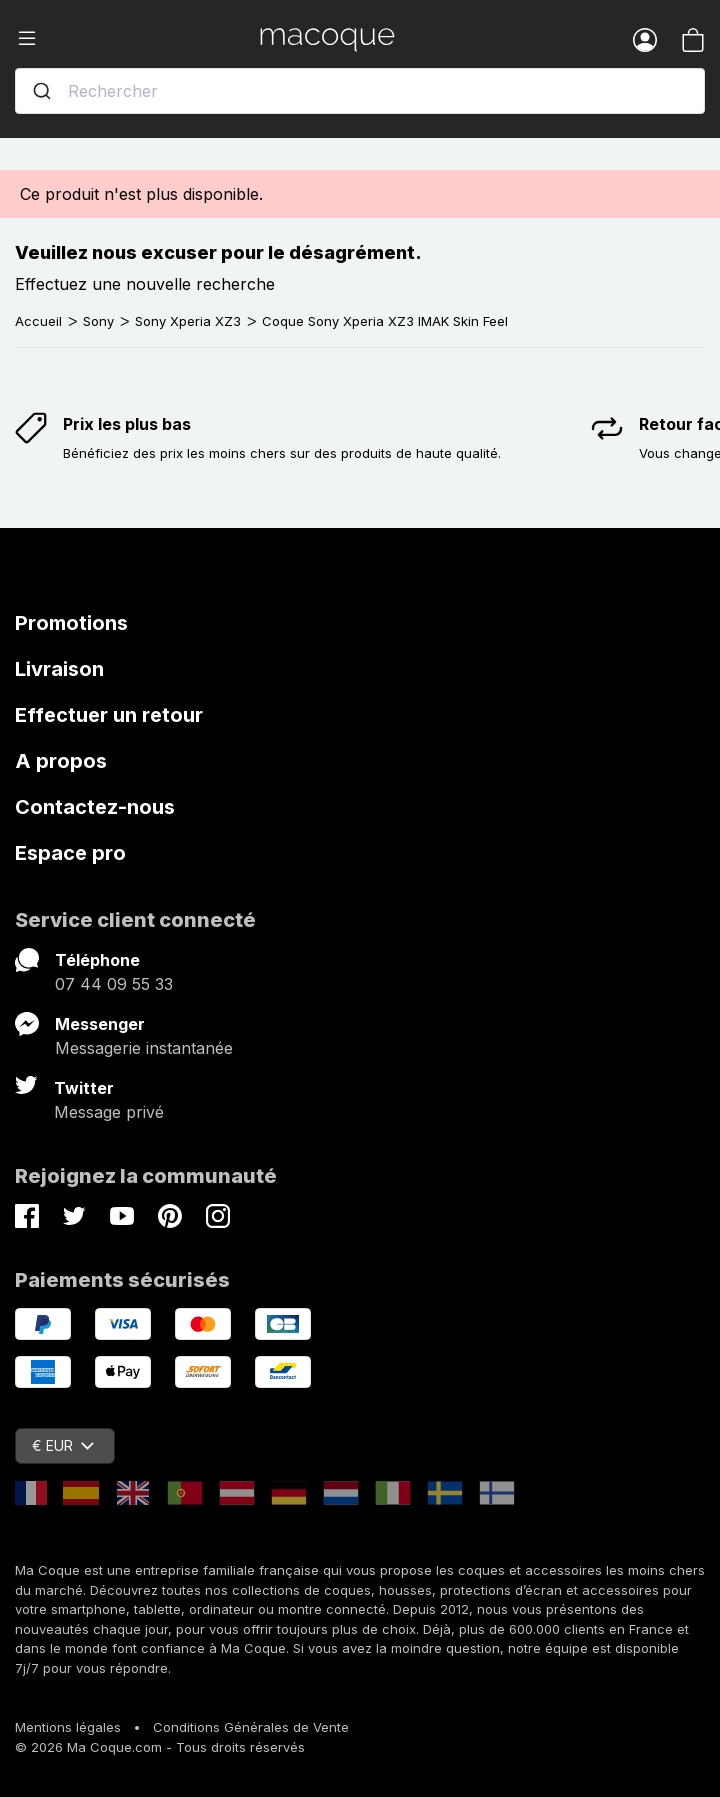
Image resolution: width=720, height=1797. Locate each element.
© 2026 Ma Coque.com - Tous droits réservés (160, 1747)
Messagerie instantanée (144, 1048)
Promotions (71, 623)
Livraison (59, 669)
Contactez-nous (95, 807)
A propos (61, 761)
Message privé (109, 1112)
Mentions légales (68, 1727)
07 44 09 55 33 (114, 984)
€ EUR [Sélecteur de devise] (63, 1445)
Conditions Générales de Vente (251, 1727)
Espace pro (70, 853)
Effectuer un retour (109, 715)
